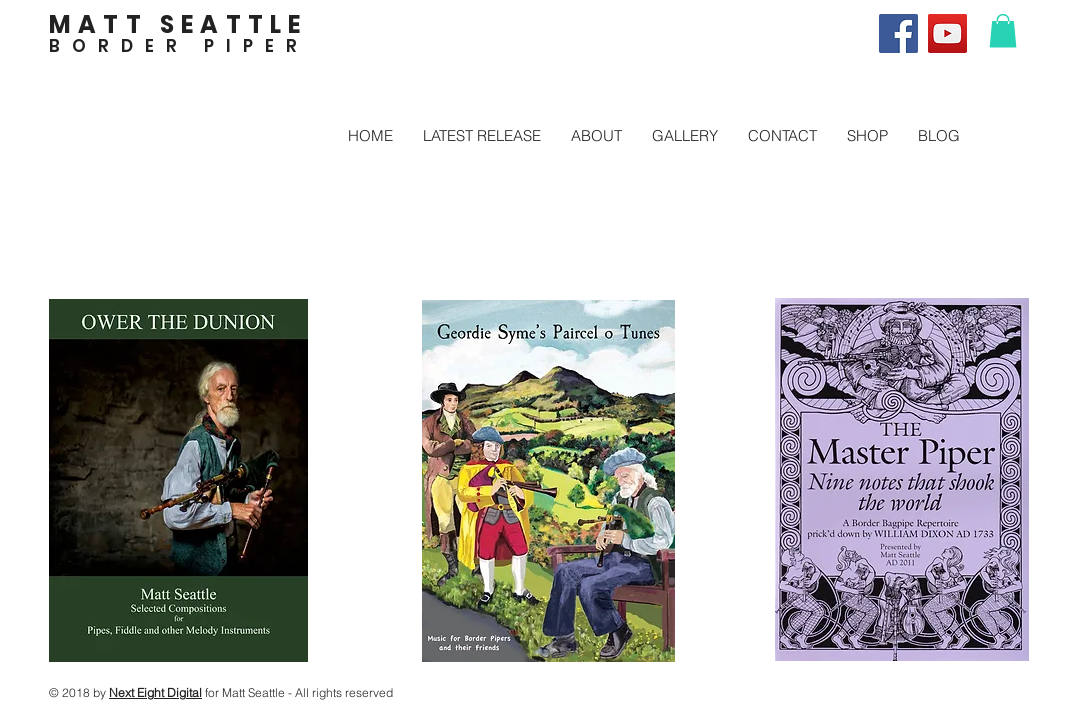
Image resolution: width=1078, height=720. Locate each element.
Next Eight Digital (155, 692)
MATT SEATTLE (178, 24)
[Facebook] (898, 33)
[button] (1003, 30)
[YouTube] (947, 33)
